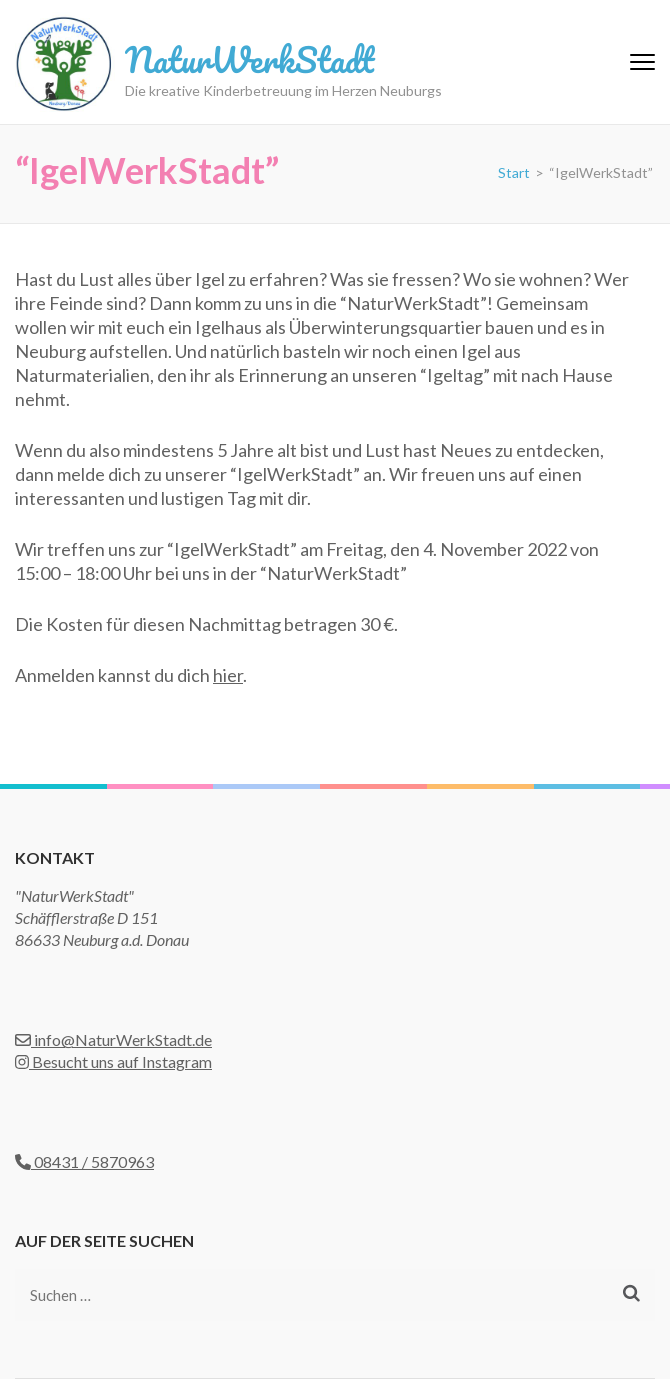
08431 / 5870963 (84, 1161)
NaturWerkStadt (249, 59)
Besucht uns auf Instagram (113, 1061)
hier (228, 675)
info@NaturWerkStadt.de (113, 1039)
